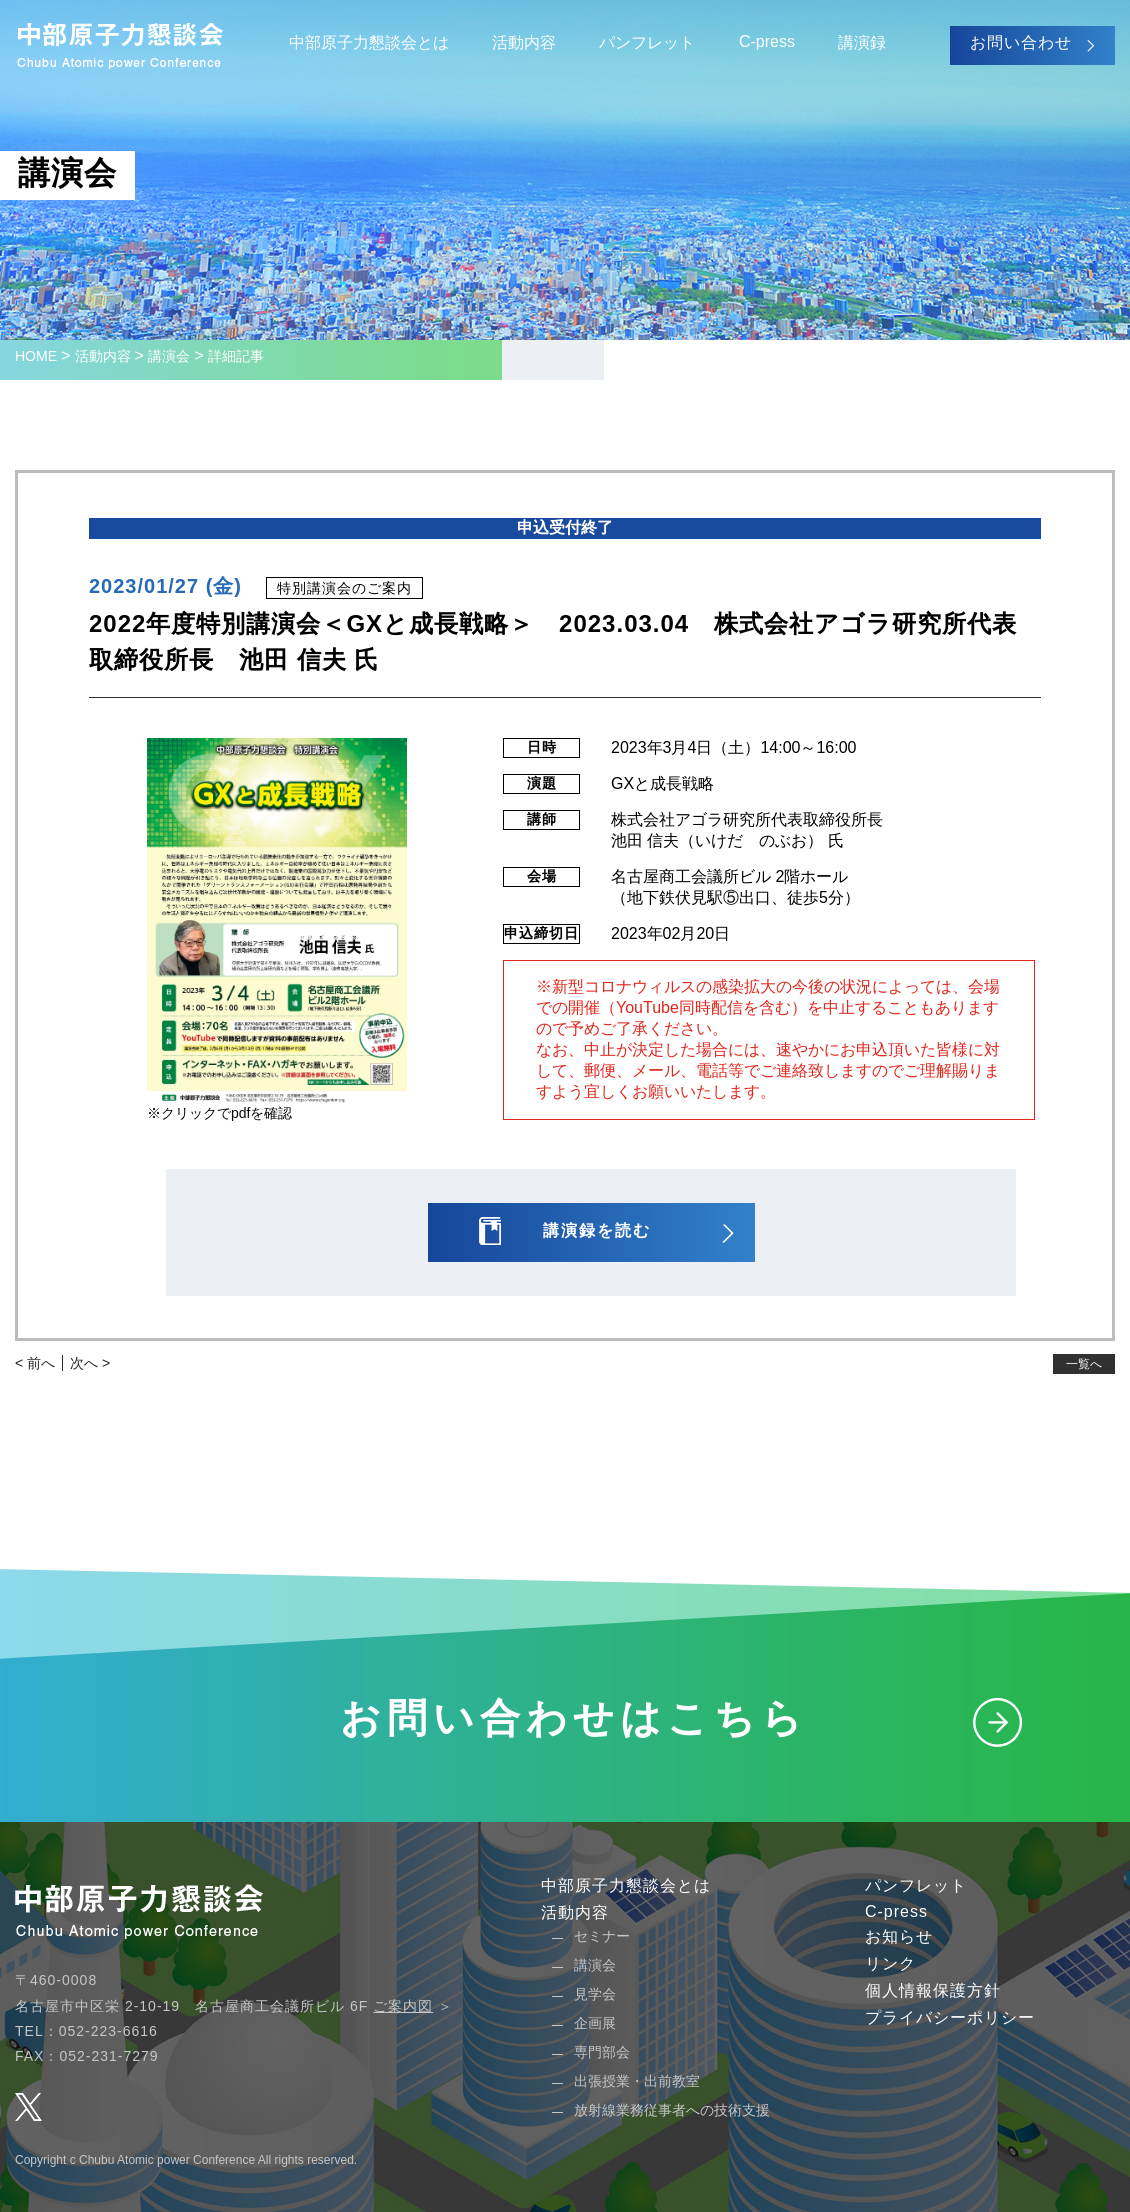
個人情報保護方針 (933, 1990)
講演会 (595, 1965)
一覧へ (1084, 1364)
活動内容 (524, 42)
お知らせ (899, 1936)
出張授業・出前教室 (637, 2081)
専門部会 (602, 2052)
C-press (767, 41)
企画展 (595, 2023)
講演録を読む (597, 1230)
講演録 (862, 42)
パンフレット (647, 42)
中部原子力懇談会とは (369, 42)
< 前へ (35, 1363)
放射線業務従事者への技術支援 (672, 2110)
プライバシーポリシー (950, 2017)
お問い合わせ (1021, 42)
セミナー (602, 1936)
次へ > (90, 1363)
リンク (890, 1963)
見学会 (595, 1994)
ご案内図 (403, 2006)
